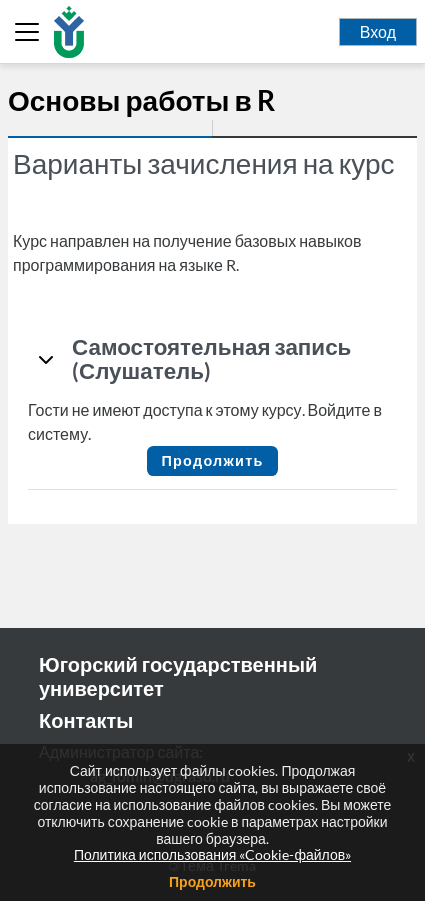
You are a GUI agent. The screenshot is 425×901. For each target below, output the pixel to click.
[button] (46, 359)
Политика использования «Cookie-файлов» (212, 854)
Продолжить (212, 460)
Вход (378, 32)
